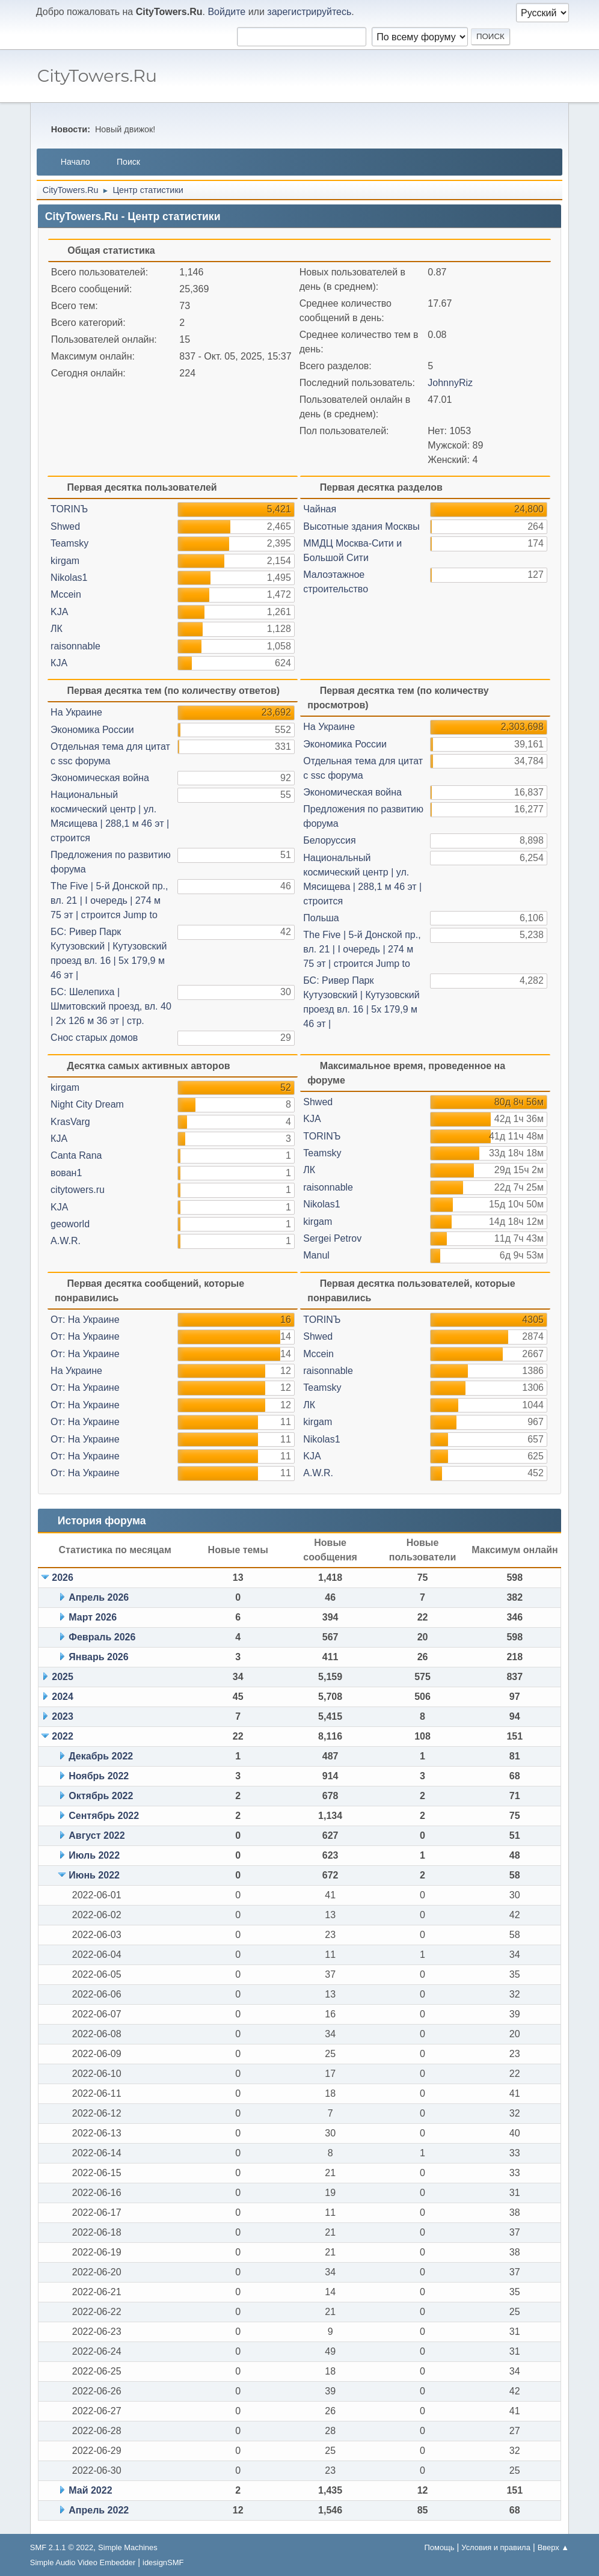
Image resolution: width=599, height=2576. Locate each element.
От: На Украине (85, 1319)
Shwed (65, 526)
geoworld (70, 1224)
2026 (62, 1577)
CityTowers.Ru (97, 75)
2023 (62, 1716)
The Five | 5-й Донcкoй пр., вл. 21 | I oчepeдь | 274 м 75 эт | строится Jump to (109, 900)
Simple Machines (128, 2547)
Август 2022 (96, 1835)
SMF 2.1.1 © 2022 (61, 2547)
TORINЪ (69, 509)
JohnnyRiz (450, 383)
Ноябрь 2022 (99, 1776)
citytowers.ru (78, 1190)
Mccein (66, 594)
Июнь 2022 (94, 1875)
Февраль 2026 (102, 1637)
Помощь (439, 2547)
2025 (62, 1677)
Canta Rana (76, 1155)
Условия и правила (495, 2547)
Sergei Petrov (332, 1238)
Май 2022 (90, 2490)
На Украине (76, 712)
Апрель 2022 (99, 2510)
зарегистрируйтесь (309, 12)
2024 (62, 1696)
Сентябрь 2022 (104, 1816)
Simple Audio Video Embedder (82, 2562)
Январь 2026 (98, 1657)
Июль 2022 (94, 1855)
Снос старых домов (94, 1037)
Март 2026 (93, 1617)
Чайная (319, 509)
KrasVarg (70, 1122)
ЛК (57, 629)
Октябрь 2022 (101, 1796)
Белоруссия (329, 840)
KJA (59, 1207)
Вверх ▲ (554, 2547)
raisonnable (75, 646)
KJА (59, 612)
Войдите (226, 12)
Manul (316, 1255)
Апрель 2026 (99, 1597)
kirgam (65, 561)
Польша (321, 918)
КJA (59, 663)
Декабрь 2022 (101, 1756)
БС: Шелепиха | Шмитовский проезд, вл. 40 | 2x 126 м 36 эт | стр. (111, 1006)
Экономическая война (100, 778)
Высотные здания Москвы (361, 526)
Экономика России (92, 730)
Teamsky (69, 543)
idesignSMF (163, 2562)
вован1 (66, 1173)
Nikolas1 (69, 577)
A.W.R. (66, 1241)
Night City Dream (87, 1104)
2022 (62, 1736)
